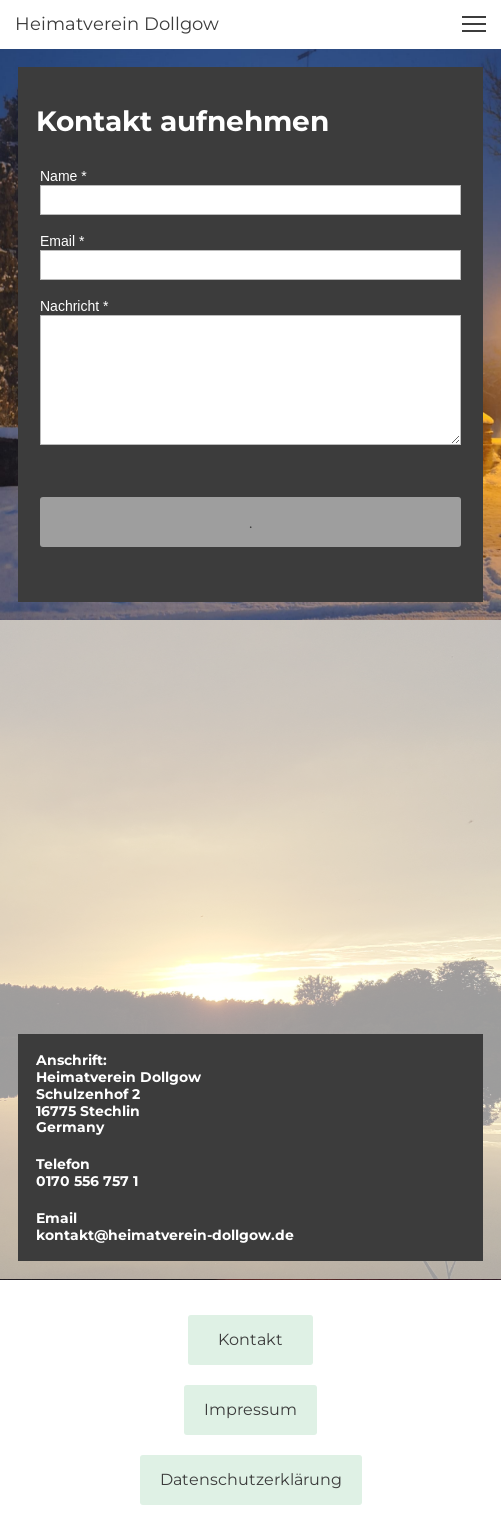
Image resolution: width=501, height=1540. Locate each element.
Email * (62, 241)
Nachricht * (74, 306)
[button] (474, 24)
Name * (63, 176)
